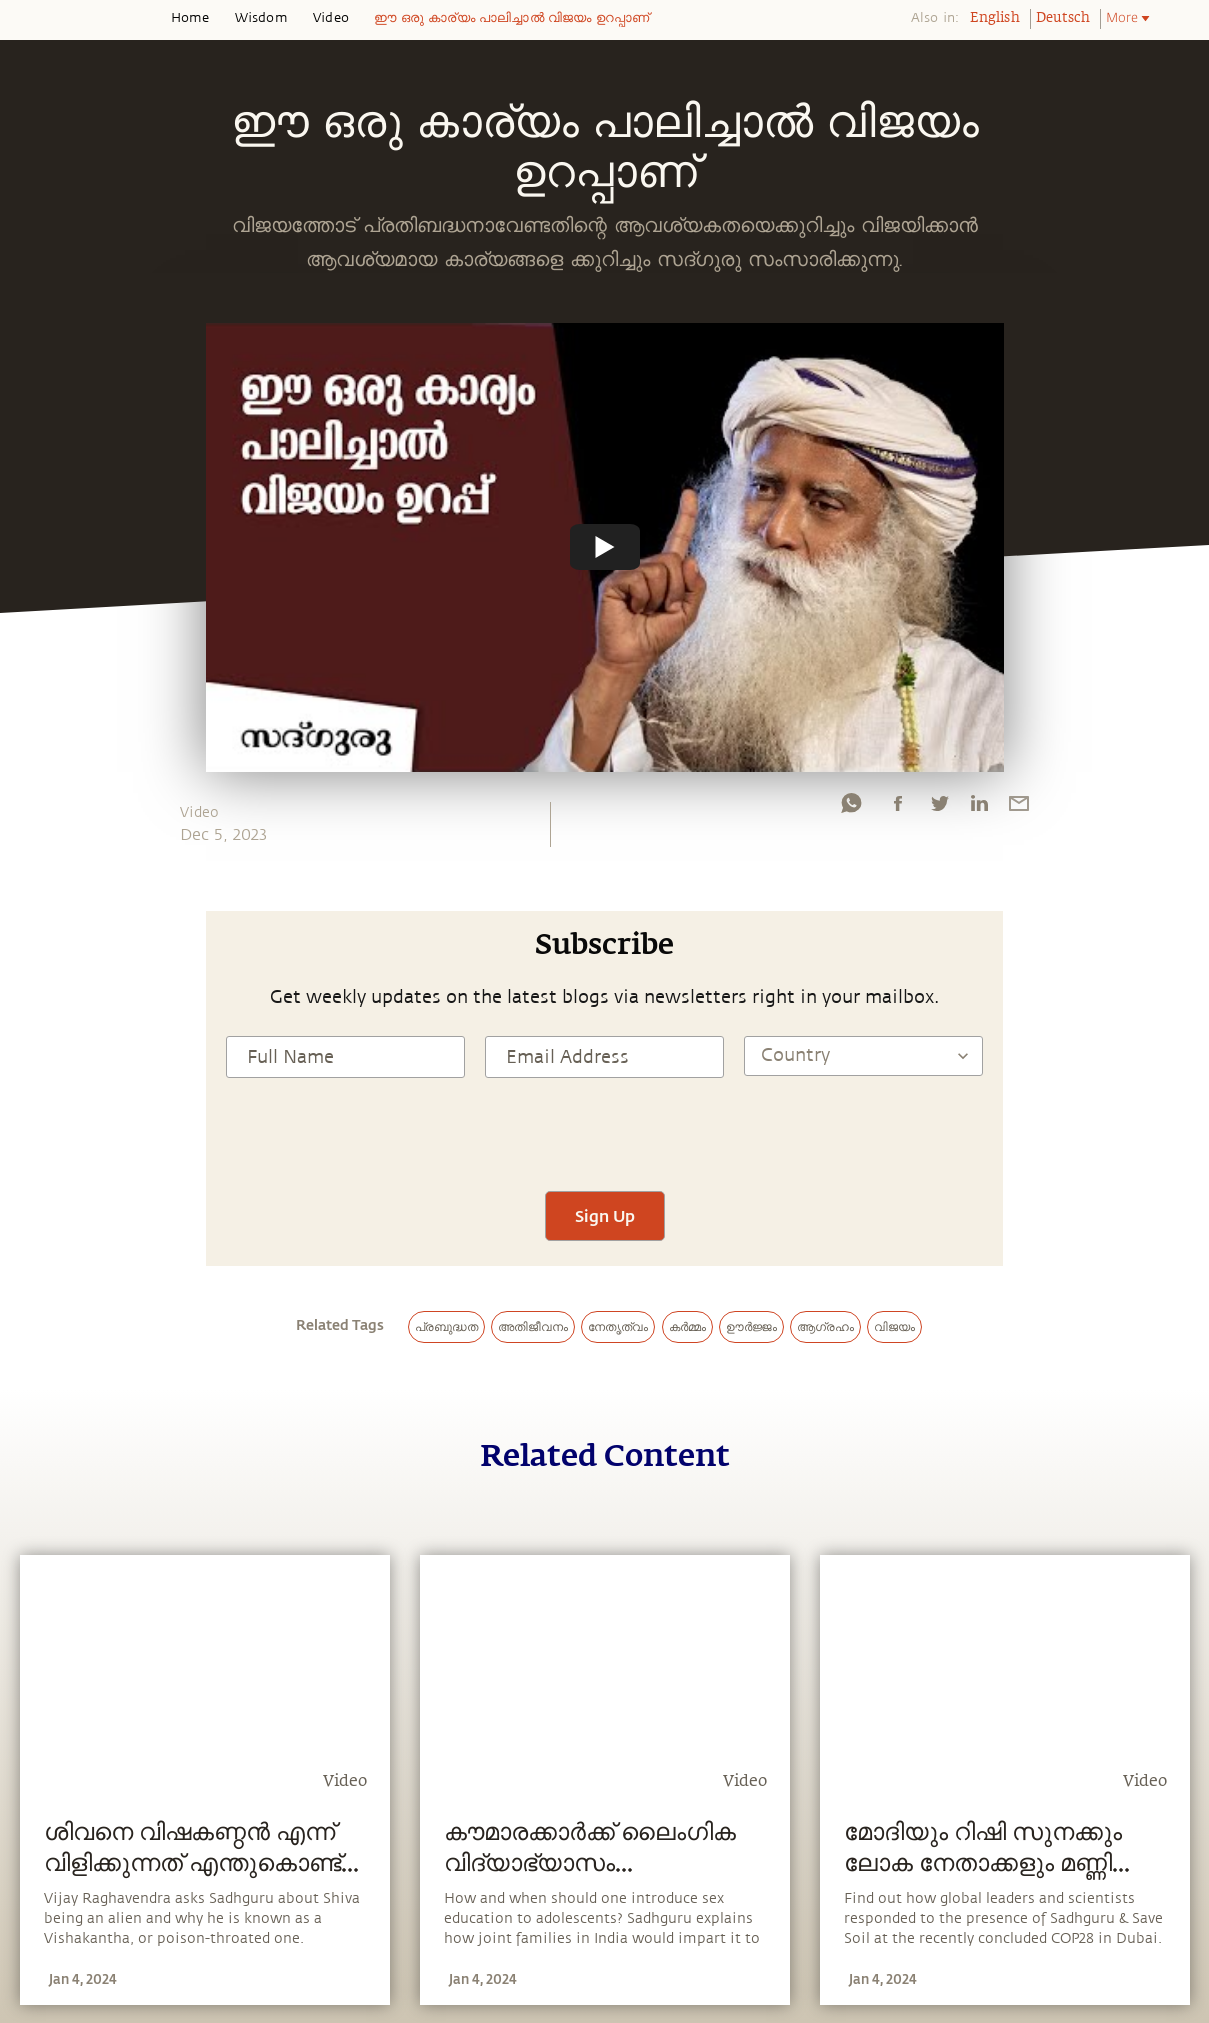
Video (331, 18)
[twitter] (939, 808)
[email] (1019, 808)
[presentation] (605, 1132)
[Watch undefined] (605, 547)
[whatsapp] (851, 808)
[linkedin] (979, 808)
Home (190, 18)
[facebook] (898, 808)
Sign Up (605, 1215)
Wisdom (261, 18)
